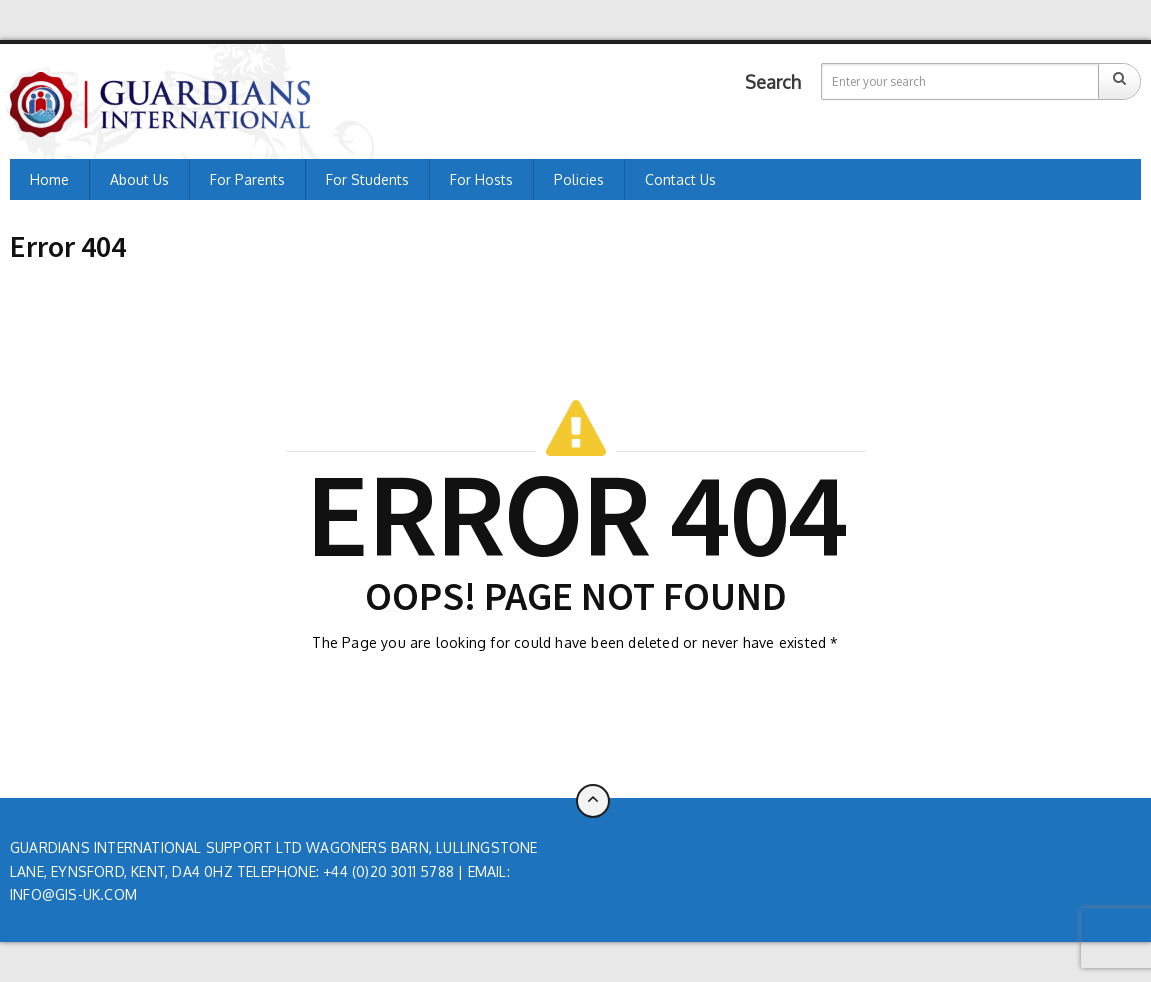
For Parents (247, 179)
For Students (367, 179)
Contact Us (680, 179)
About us (139, 179)
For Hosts (481, 179)
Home (49, 179)
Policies (579, 179)
